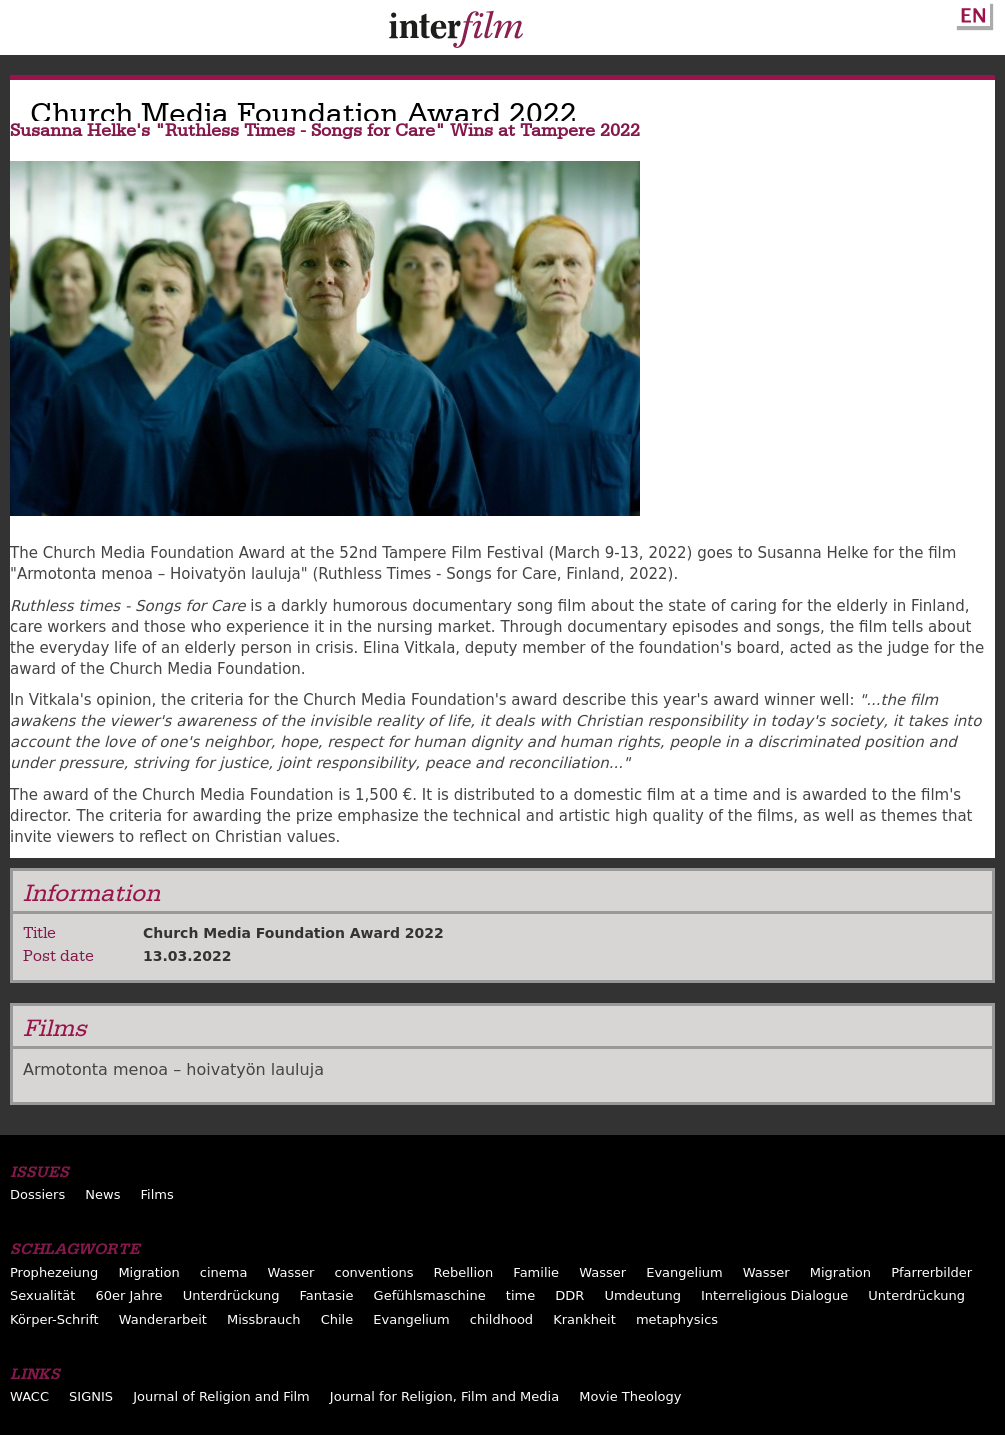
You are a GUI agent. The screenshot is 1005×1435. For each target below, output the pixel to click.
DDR (569, 1295)
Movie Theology (630, 1396)
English (972, 13)
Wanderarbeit (163, 1319)
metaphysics (677, 1319)
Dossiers (37, 1194)
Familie (536, 1272)
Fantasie (327, 1295)
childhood (501, 1319)
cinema (224, 1272)
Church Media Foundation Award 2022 (293, 933)
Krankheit (584, 1319)
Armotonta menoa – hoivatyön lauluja (173, 1069)
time (520, 1295)
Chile (337, 1319)
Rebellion (464, 1272)
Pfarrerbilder (931, 1272)
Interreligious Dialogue (774, 1295)
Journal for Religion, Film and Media (444, 1396)
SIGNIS (91, 1396)
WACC (29, 1396)
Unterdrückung (231, 1295)
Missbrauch (264, 1319)
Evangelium (684, 1272)
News (102, 1194)
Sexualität (42, 1295)
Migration (148, 1272)
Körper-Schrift (54, 1319)
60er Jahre (128, 1295)
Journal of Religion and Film (221, 1396)
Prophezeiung (54, 1272)
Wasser (291, 1272)
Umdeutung (642, 1295)
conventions (373, 1272)
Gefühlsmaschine (430, 1295)
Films (157, 1194)
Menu (25, 32)
